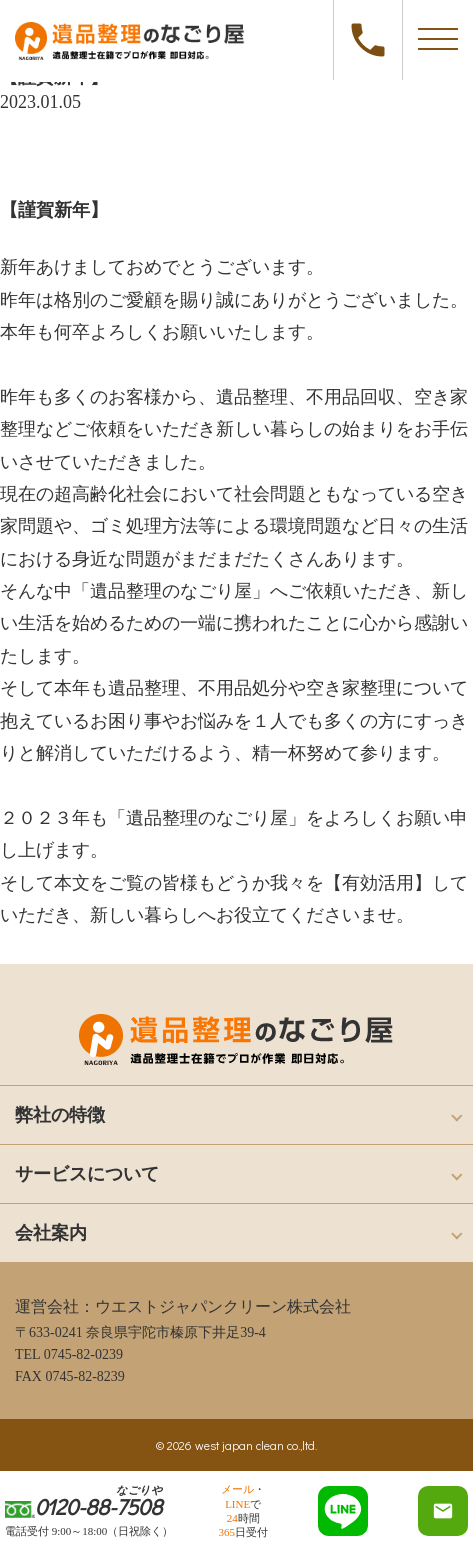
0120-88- (368, 40)
